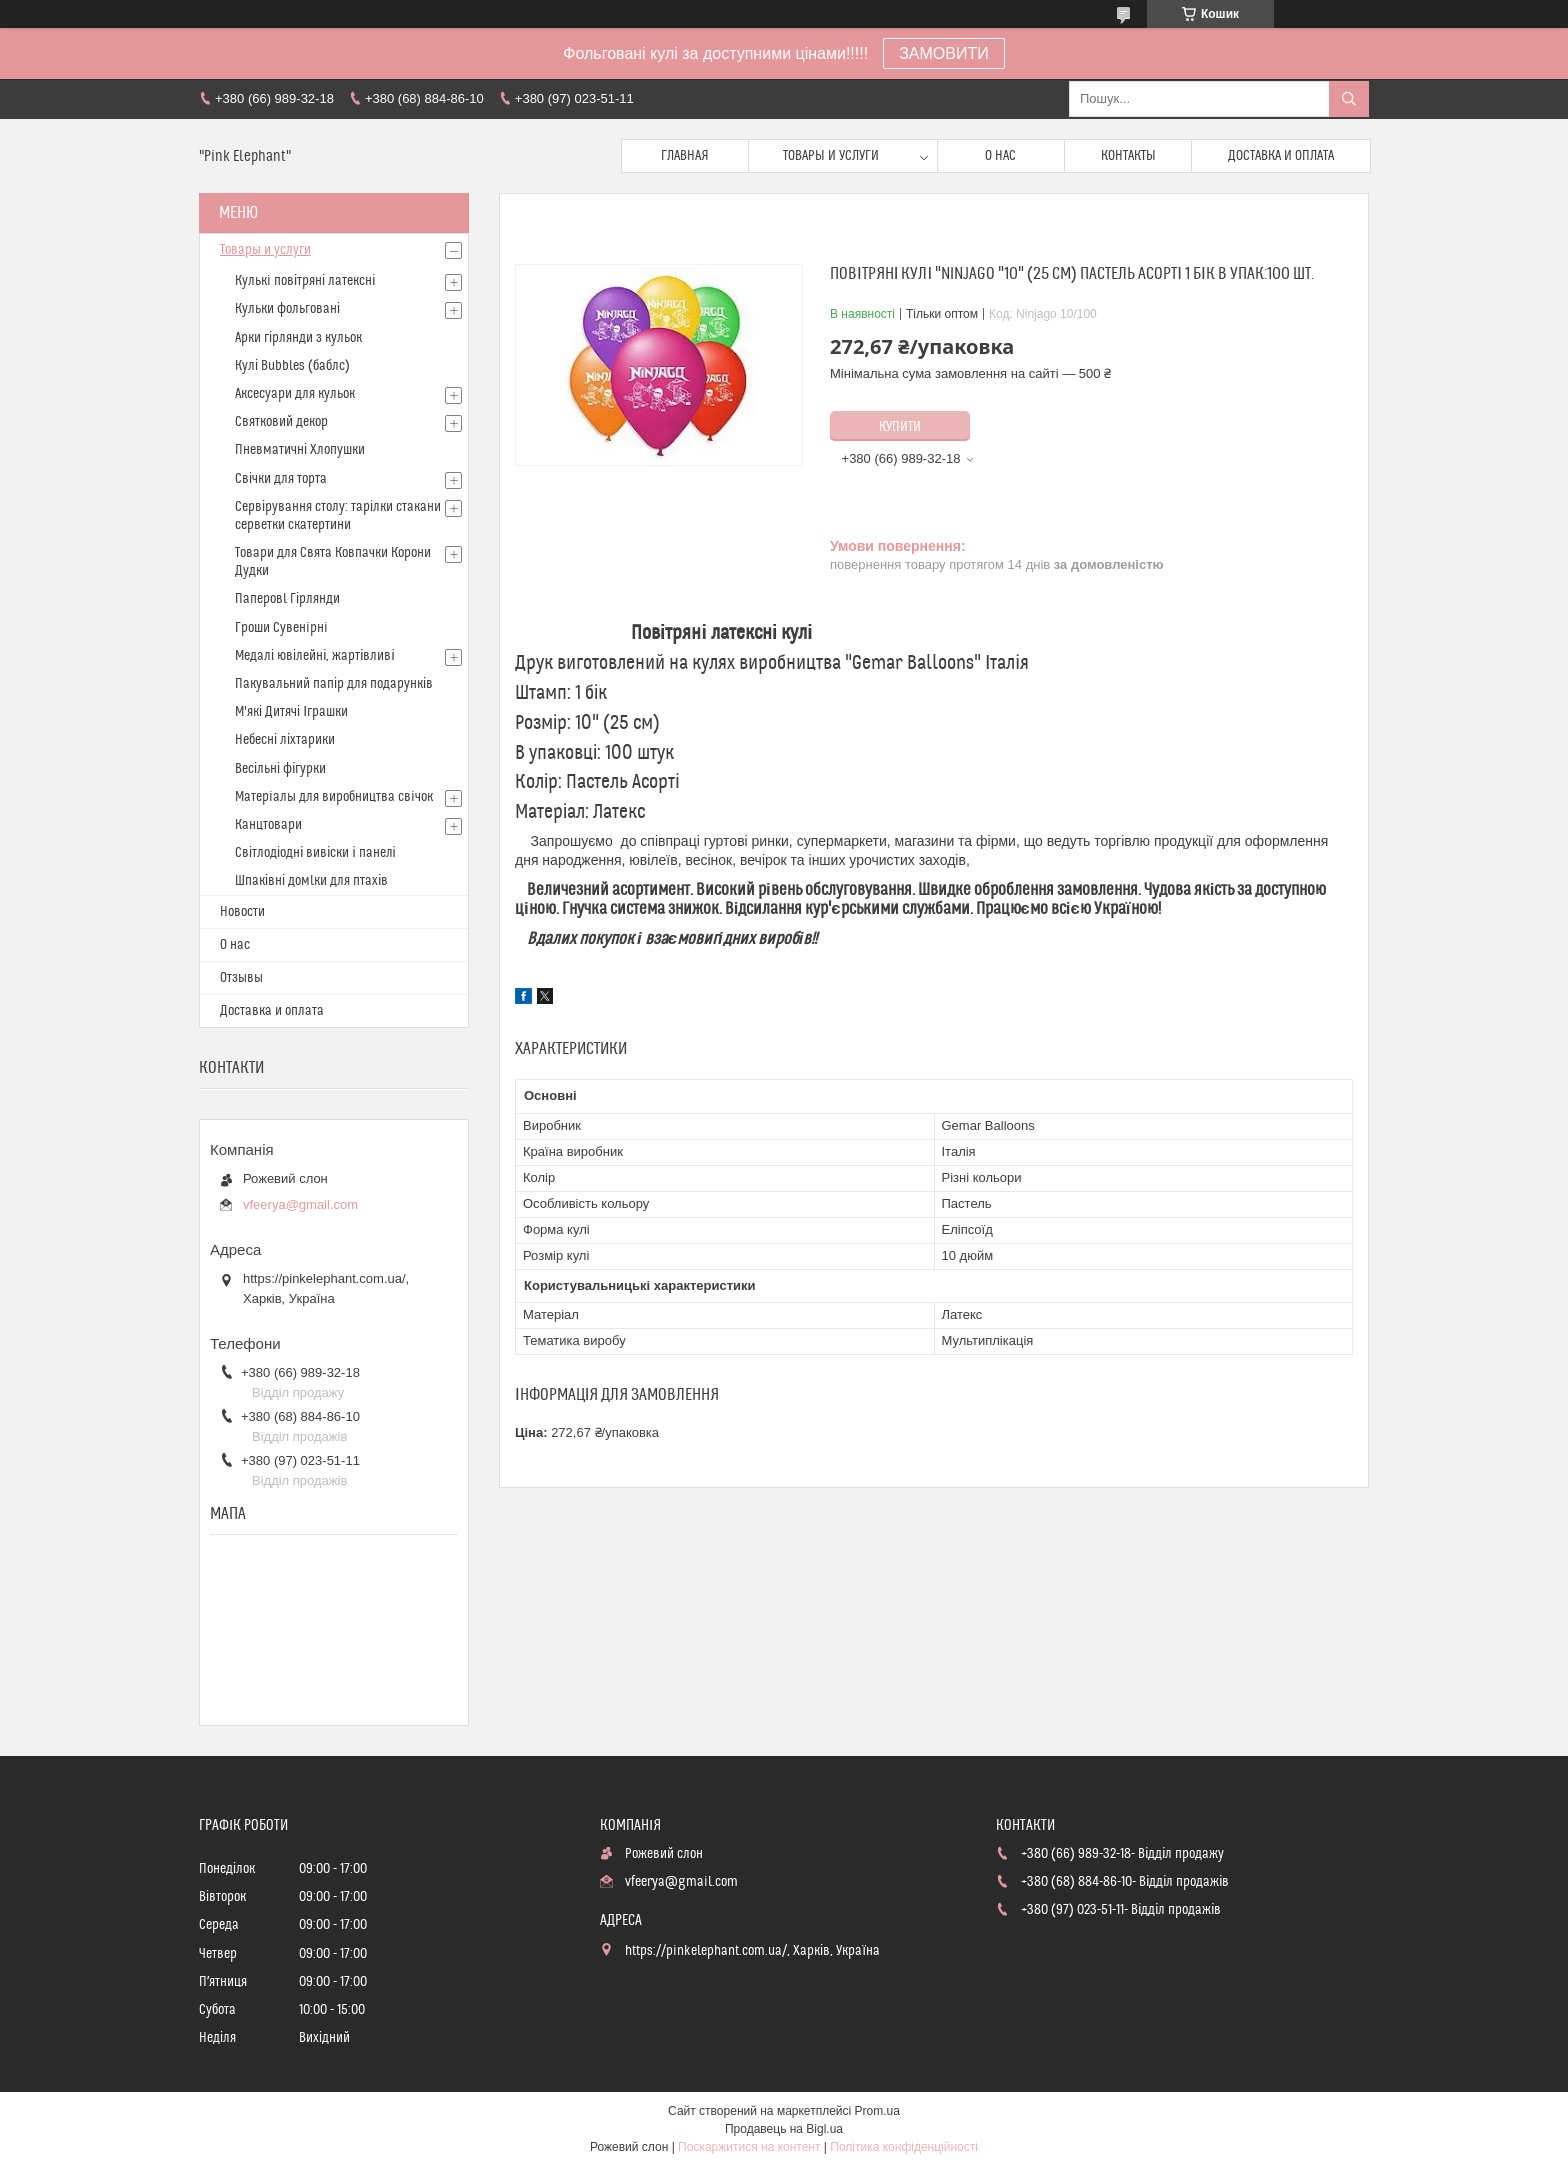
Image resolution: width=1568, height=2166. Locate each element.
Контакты (1128, 156)
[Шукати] (1349, 99)
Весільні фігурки (280, 769)
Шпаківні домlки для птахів (311, 881)
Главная (685, 156)
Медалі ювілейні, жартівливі (315, 656)
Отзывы (241, 978)
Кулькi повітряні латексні (305, 281)
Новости (242, 912)
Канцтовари (268, 825)
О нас (1000, 156)
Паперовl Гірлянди (287, 599)
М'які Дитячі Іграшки (291, 712)
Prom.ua (877, 2111)
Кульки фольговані (287, 309)
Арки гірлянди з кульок (298, 338)
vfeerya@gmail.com (300, 1204)
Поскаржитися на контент (749, 2147)
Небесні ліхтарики (285, 740)
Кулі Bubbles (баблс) (292, 366)
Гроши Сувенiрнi (281, 628)
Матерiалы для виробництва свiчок (334, 797)
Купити (900, 427)
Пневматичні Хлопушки (300, 450)
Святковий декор (281, 422)
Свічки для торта (281, 479)
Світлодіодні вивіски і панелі (315, 853)
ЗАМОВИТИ (944, 53)
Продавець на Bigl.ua (784, 2129)
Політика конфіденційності (904, 2147)
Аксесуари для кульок (295, 394)
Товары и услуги (831, 156)
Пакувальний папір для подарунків (334, 684)
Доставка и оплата (1281, 156)
